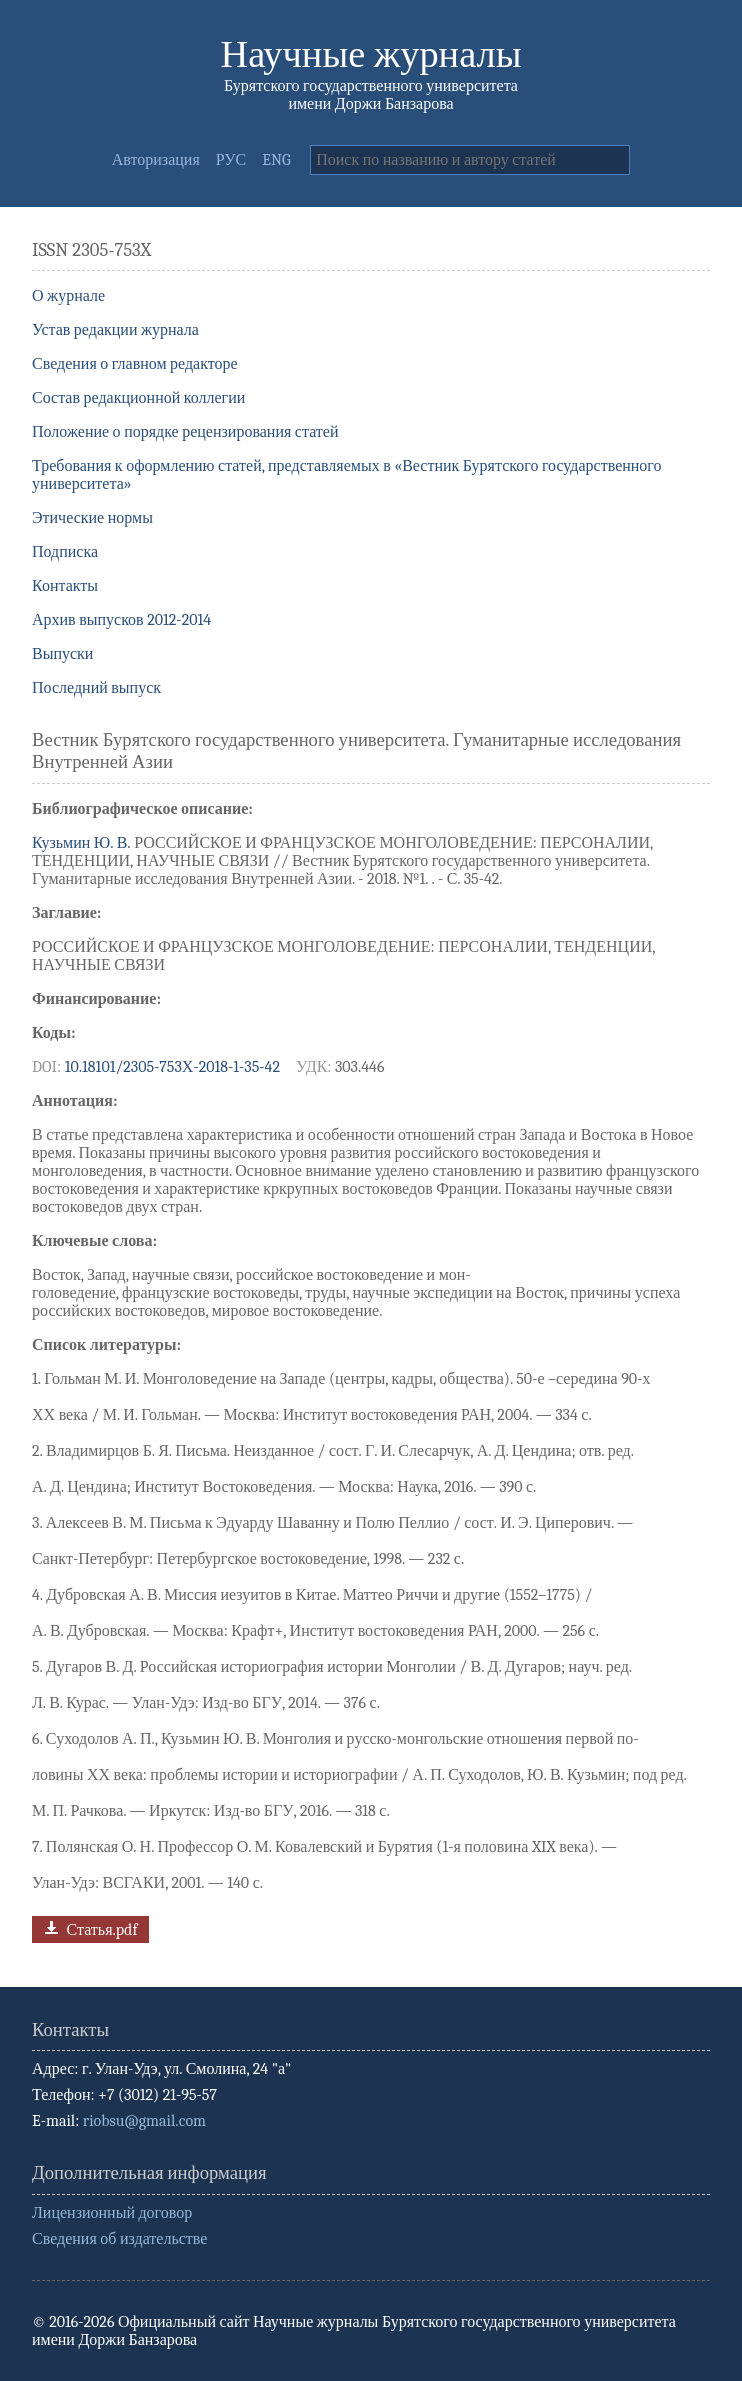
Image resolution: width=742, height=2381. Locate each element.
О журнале (68, 296)
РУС (231, 160)
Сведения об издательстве (119, 2239)
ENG (276, 160)
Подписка (65, 552)
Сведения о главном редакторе (135, 364)
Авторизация (156, 160)
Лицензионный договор (112, 2213)
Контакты (65, 586)
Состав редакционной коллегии (138, 398)
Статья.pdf (88, 1927)
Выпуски (62, 654)
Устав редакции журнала (115, 330)
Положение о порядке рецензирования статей (185, 432)
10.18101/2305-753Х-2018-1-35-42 (172, 1067)
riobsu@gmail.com (144, 2121)
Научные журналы (371, 54)
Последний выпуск (96, 688)
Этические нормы (92, 518)
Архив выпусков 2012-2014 (121, 620)
